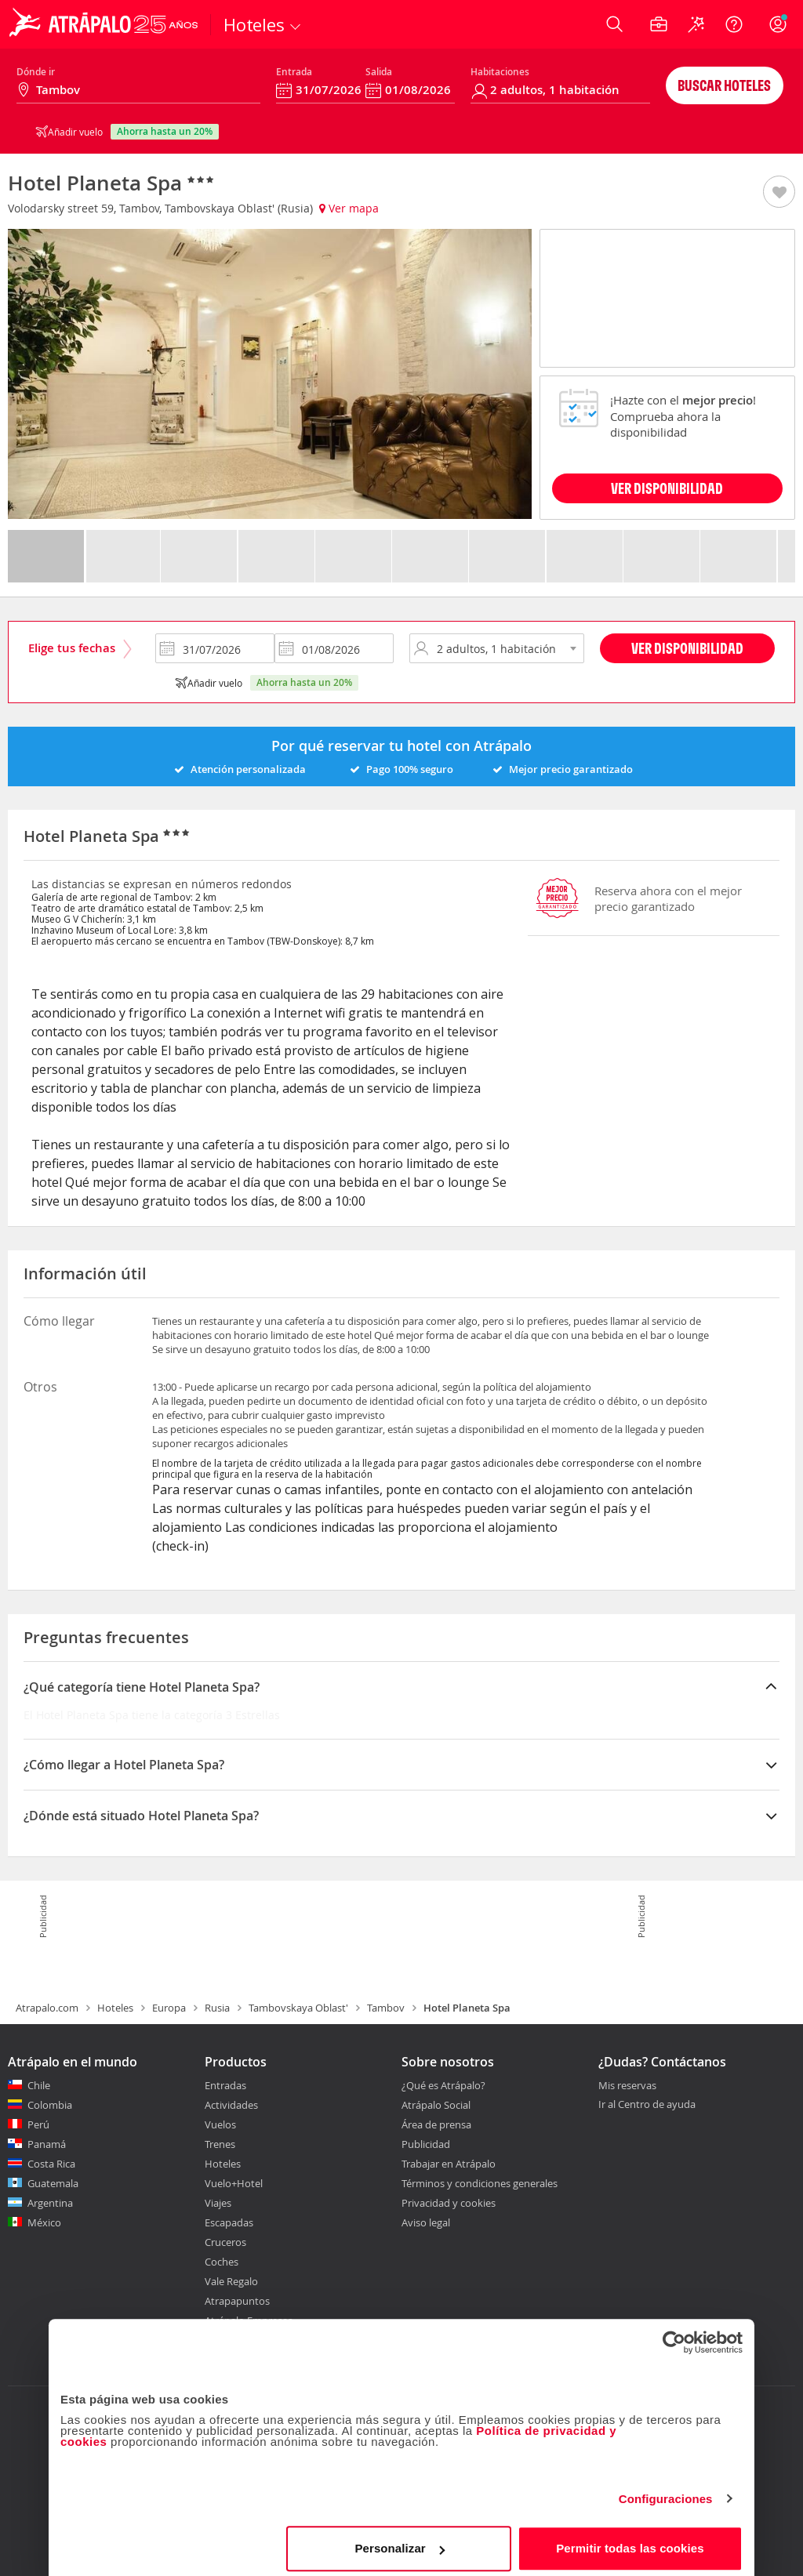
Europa (169, 2008)
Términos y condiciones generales (480, 2183)
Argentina (50, 2203)
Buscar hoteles (724, 85)
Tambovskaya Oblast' (298, 2008)
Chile (38, 2085)
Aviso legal (426, 2222)
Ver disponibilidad (687, 648)
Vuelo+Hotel (234, 2183)
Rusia (217, 2008)
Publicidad (426, 2144)
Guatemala (52, 2183)
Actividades (231, 2105)
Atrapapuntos (237, 2301)
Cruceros (225, 2242)
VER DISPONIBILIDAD (667, 488)
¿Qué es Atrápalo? (443, 2085)
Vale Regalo (231, 2281)
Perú (38, 2124)
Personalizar (399, 2540)
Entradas (225, 2085)
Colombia (49, 2105)
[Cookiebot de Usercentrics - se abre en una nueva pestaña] (674, 2334)
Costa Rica (51, 2164)
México (44, 2222)
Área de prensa (436, 2124)
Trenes (220, 2144)
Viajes (218, 2203)
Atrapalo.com (47, 2008)
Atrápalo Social (436, 2105)
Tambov (386, 2008)
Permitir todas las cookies (630, 2540)
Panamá (46, 2144)
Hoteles (115, 2008)
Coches (221, 2262)
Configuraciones (666, 2491)
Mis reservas (627, 2086)
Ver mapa (349, 208)
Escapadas (229, 2222)
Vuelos (220, 2124)
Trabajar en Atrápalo (449, 2164)
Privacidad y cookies (449, 2203)
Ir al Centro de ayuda (647, 2105)
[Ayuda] (734, 24)
